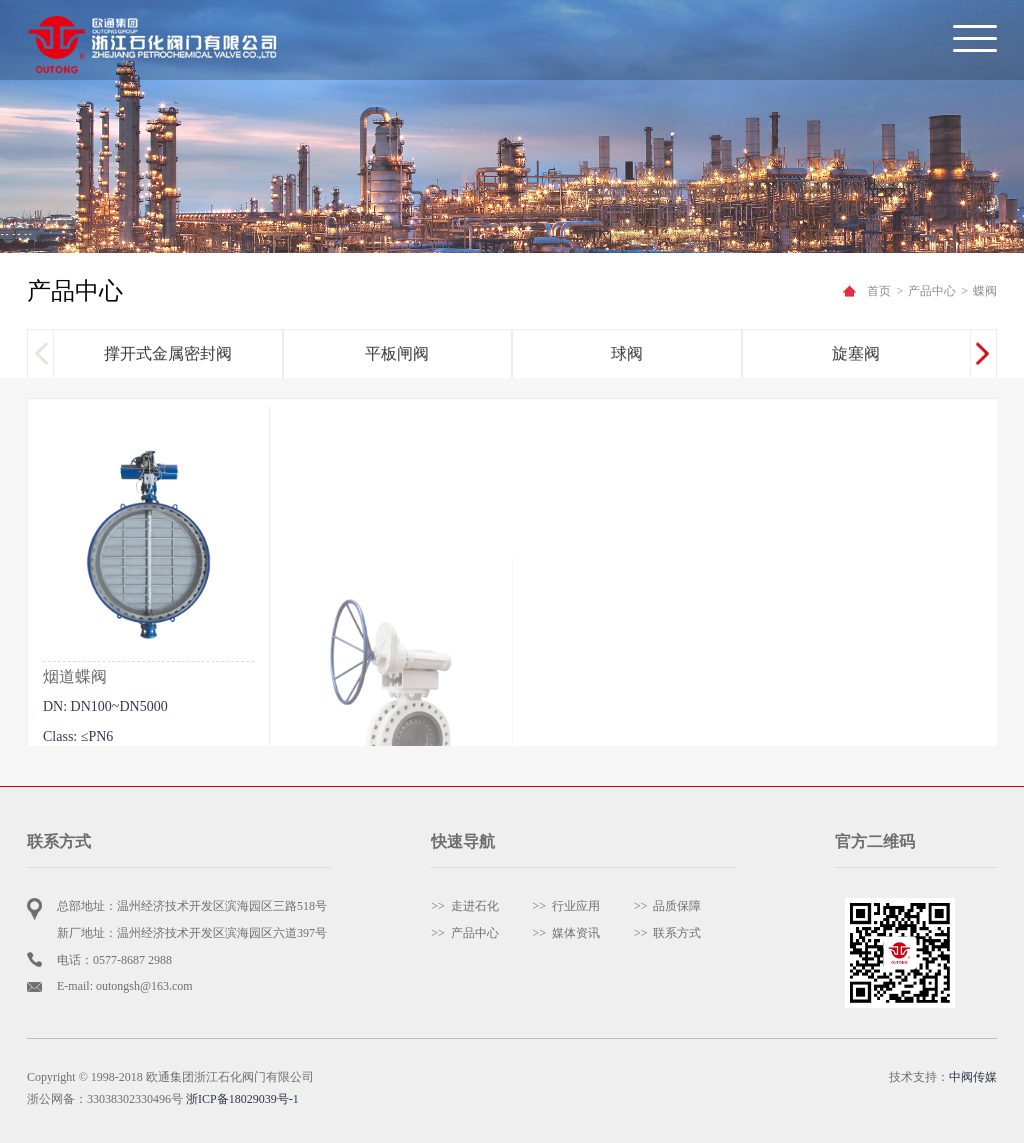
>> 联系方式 (668, 933)
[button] (982, 355)
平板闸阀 (397, 354)
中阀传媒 (973, 1077)
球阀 (627, 354)
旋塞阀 (856, 354)
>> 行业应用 (567, 906)
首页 (879, 291)
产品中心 (932, 291)
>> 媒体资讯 (567, 933)
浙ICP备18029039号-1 (242, 1099)
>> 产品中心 (465, 933)
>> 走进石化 (465, 906)
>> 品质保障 (668, 906)
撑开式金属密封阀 (168, 354)
